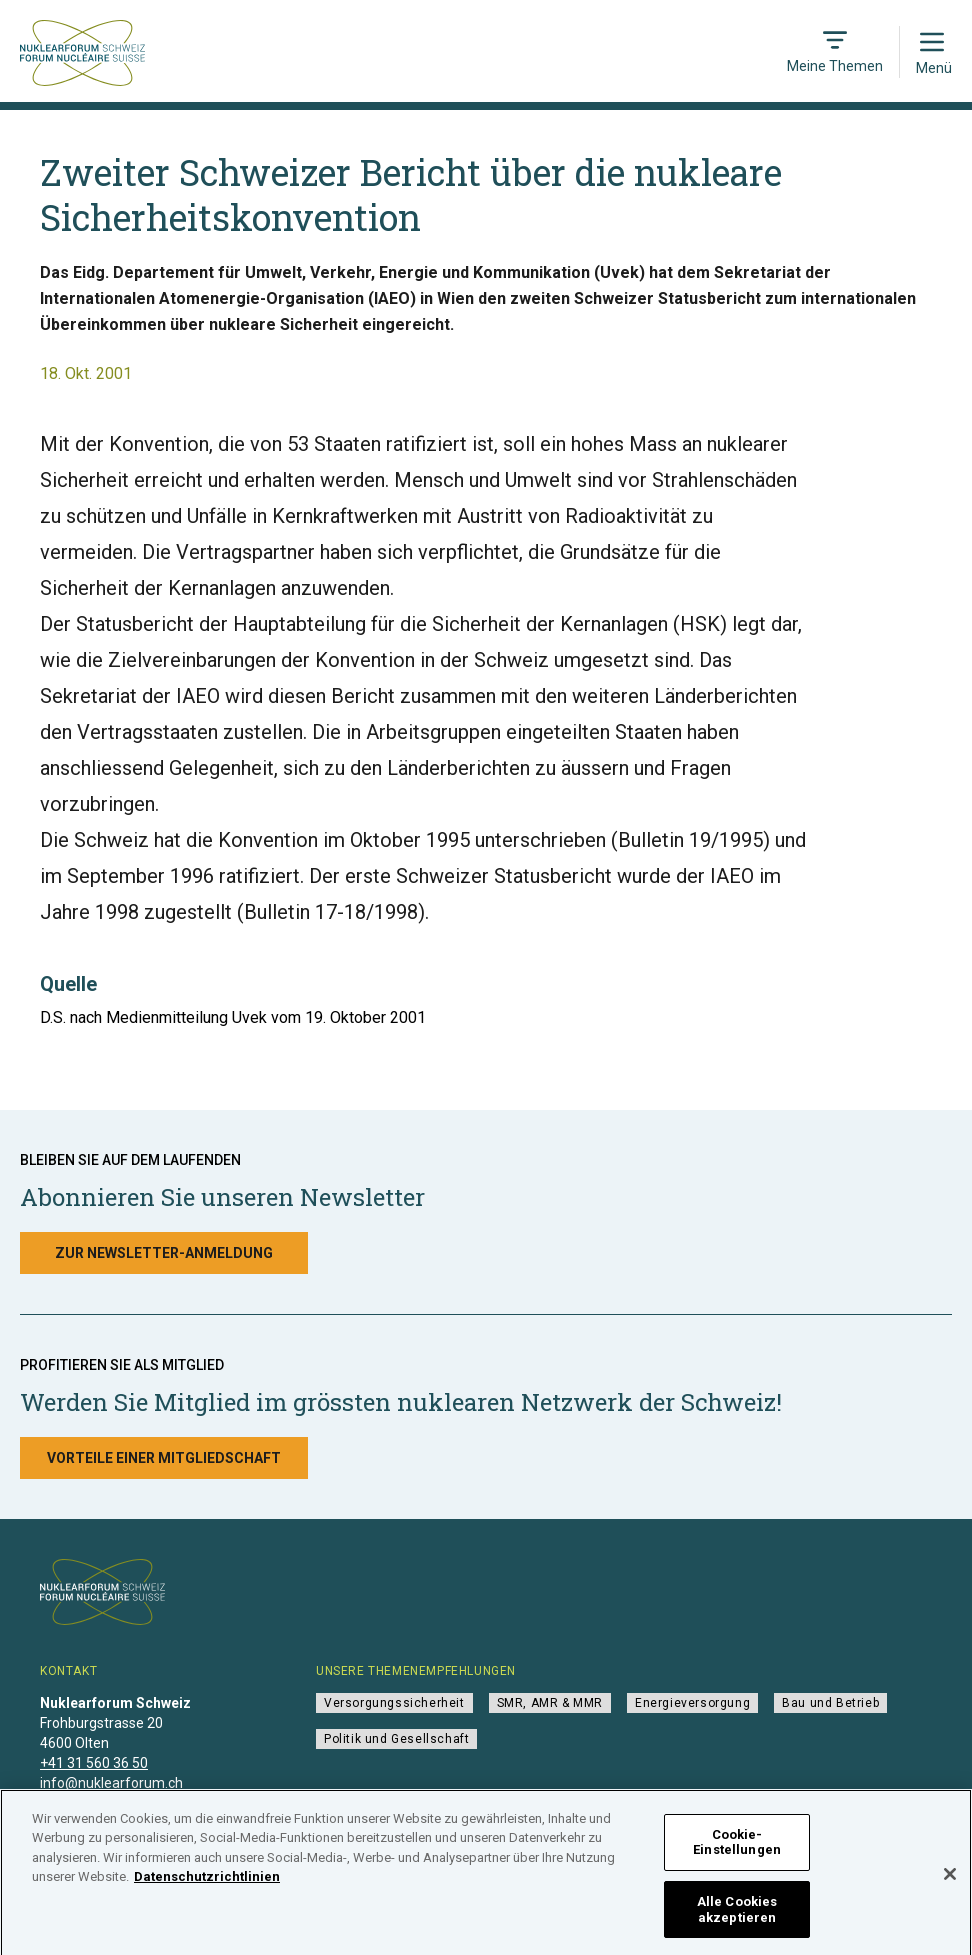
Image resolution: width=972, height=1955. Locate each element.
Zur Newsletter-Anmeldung (164, 1253)
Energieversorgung (692, 1703)
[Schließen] (950, 1880)
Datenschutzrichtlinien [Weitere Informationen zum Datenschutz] (207, 1882)
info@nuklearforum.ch (111, 1783)
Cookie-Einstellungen (737, 1848)
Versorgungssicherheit (394, 1703)
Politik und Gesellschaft (396, 1739)
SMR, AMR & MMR (550, 1703)
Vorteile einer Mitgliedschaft (164, 1458)
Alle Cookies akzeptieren (737, 1915)
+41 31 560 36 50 (94, 1763)
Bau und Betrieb (830, 1703)
